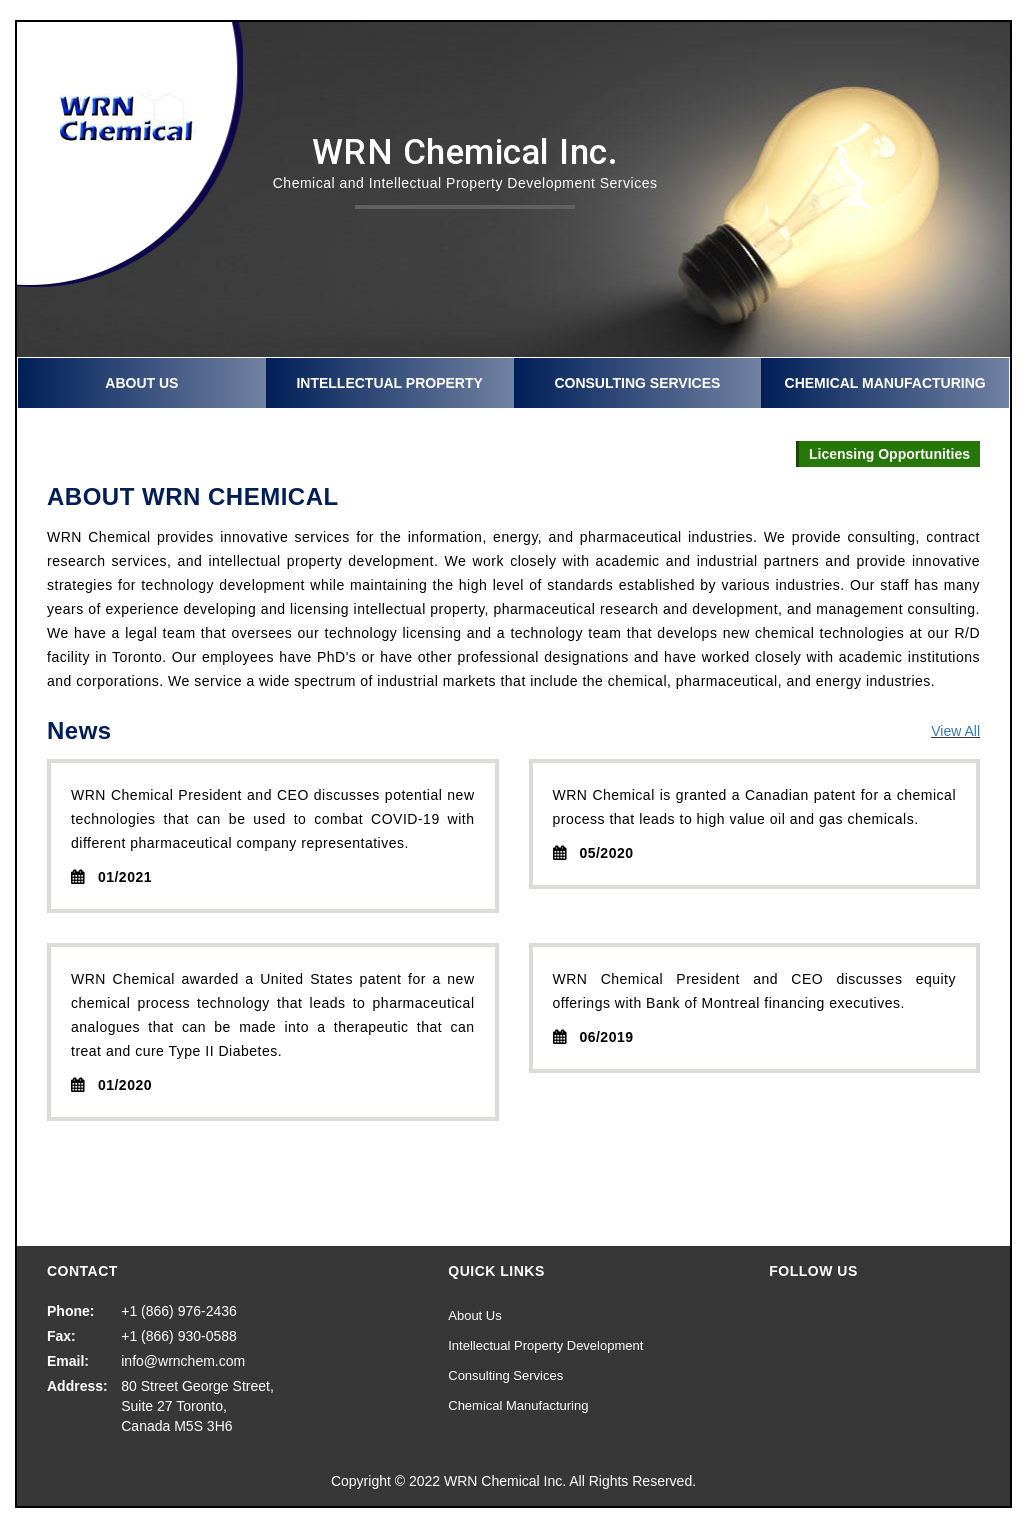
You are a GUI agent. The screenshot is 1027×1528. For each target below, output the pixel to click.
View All (955, 731)
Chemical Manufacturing (885, 383)
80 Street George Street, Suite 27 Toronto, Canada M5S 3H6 (197, 1406)
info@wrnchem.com (183, 1361)
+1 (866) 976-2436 (179, 1311)
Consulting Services (637, 383)
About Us (141, 383)
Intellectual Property (389, 383)
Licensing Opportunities (889, 454)
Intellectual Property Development (545, 1345)
